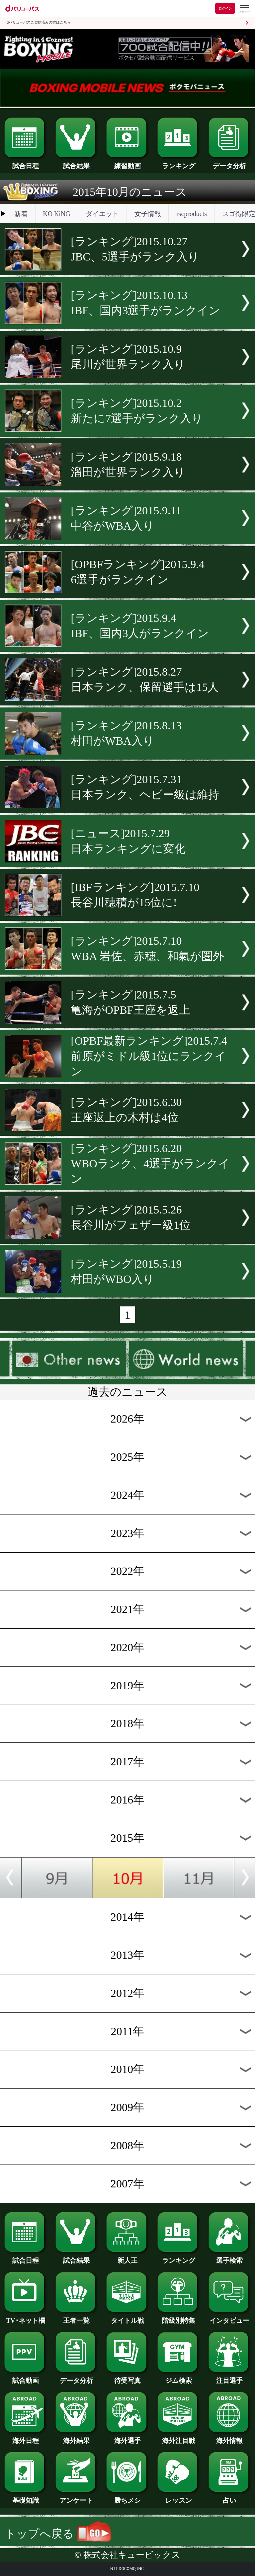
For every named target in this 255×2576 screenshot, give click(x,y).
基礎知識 (25, 2497)
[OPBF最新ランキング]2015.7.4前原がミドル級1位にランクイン (149, 1056)
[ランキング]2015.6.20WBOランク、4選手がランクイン (150, 1163)
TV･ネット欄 (25, 2317)
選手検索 (230, 2257)
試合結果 (76, 163)
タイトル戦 (127, 2317)
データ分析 (230, 163)
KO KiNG (56, 213)
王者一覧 (76, 2317)
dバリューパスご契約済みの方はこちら (39, 22)
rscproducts (191, 213)
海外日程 (25, 2437)
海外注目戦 (178, 2437)
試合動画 (25, 2377)
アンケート (76, 2497)
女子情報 (147, 213)
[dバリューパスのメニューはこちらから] (244, 9)
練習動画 (127, 163)
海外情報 (230, 2437)
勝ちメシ (127, 2497)
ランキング (178, 163)
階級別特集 (178, 2317)
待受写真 (127, 2377)
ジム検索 (178, 2377)
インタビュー (230, 2317)
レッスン (178, 2497)
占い (230, 2497)
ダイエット (102, 213)
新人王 (127, 2257)
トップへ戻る (58, 2534)
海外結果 (76, 2437)
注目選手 (230, 2377)
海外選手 (127, 2437)
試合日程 (25, 163)
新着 (21, 213)
